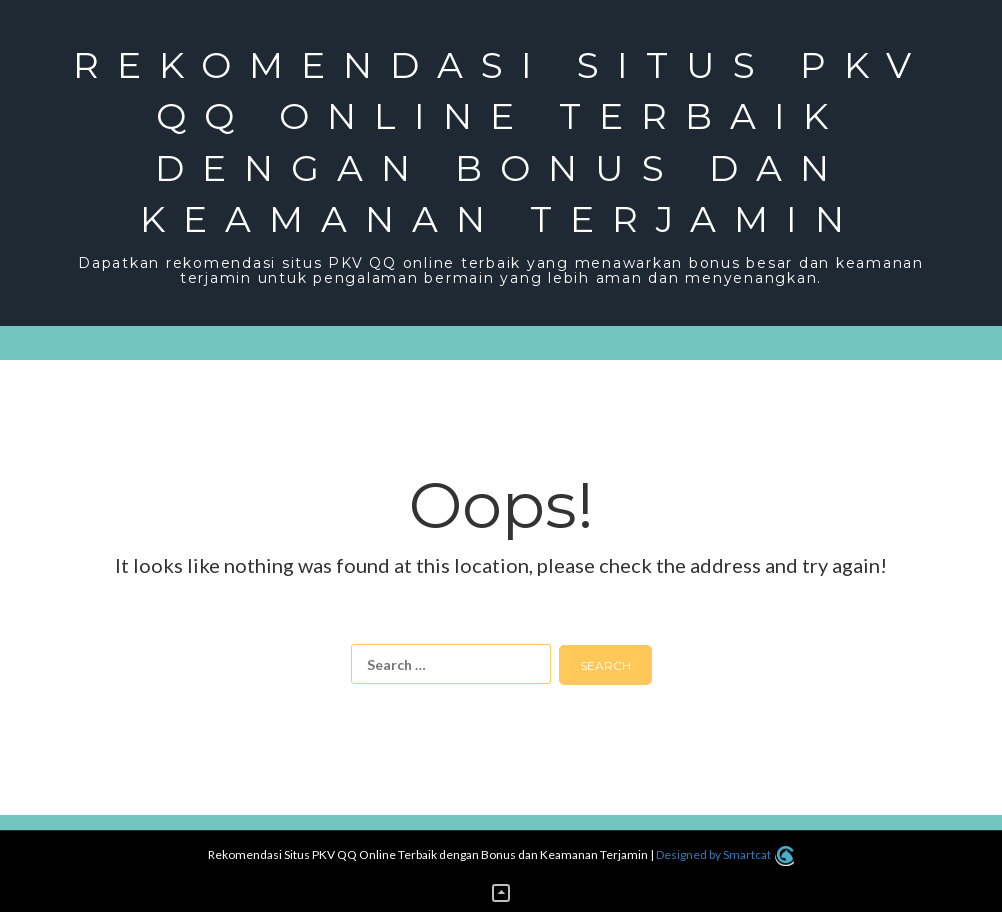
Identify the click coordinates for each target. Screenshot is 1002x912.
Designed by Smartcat (724, 854)
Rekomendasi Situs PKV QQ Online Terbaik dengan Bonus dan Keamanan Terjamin (501, 142)
